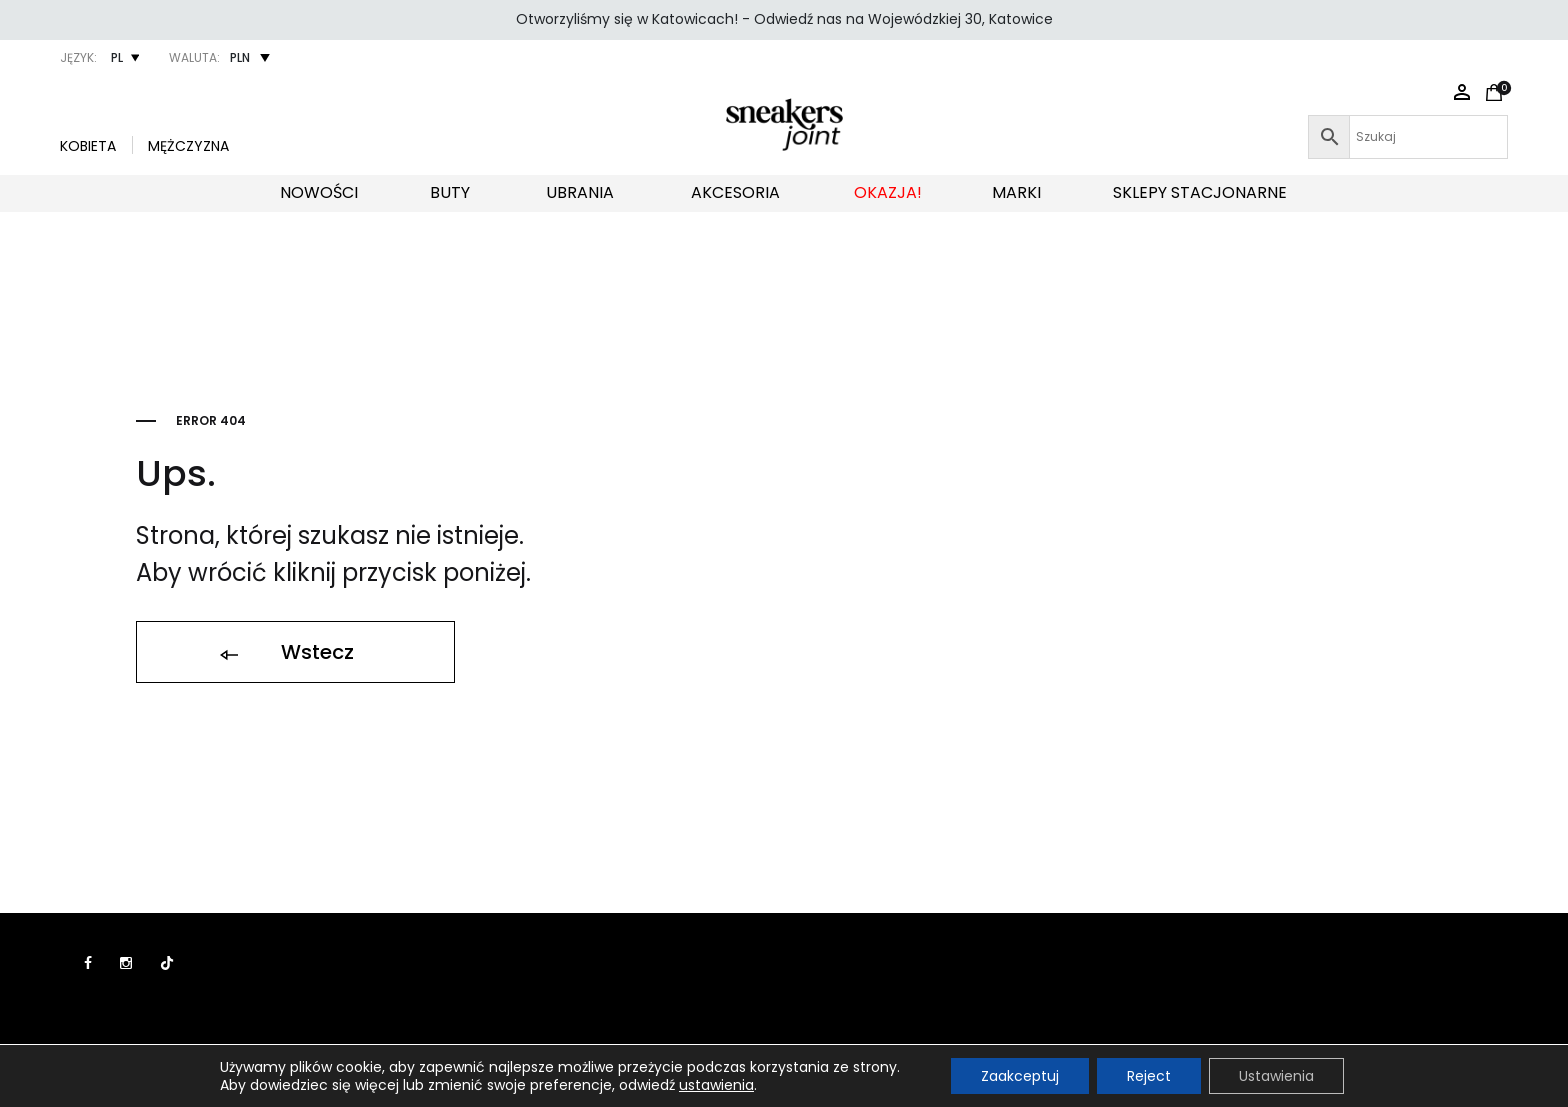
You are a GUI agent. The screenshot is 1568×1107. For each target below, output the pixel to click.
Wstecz (285, 653)
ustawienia (716, 1085)
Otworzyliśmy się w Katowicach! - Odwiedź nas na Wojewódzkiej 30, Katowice (784, 19)
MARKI (1016, 192)
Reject (1149, 1076)
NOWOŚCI (319, 192)
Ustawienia (1276, 1076)
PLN (240, 57)
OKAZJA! (888, 192)
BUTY (450, 192)
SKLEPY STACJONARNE (1200, 192)
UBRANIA (580, 192)
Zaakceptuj (1020, 1076)
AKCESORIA (735, 192)
